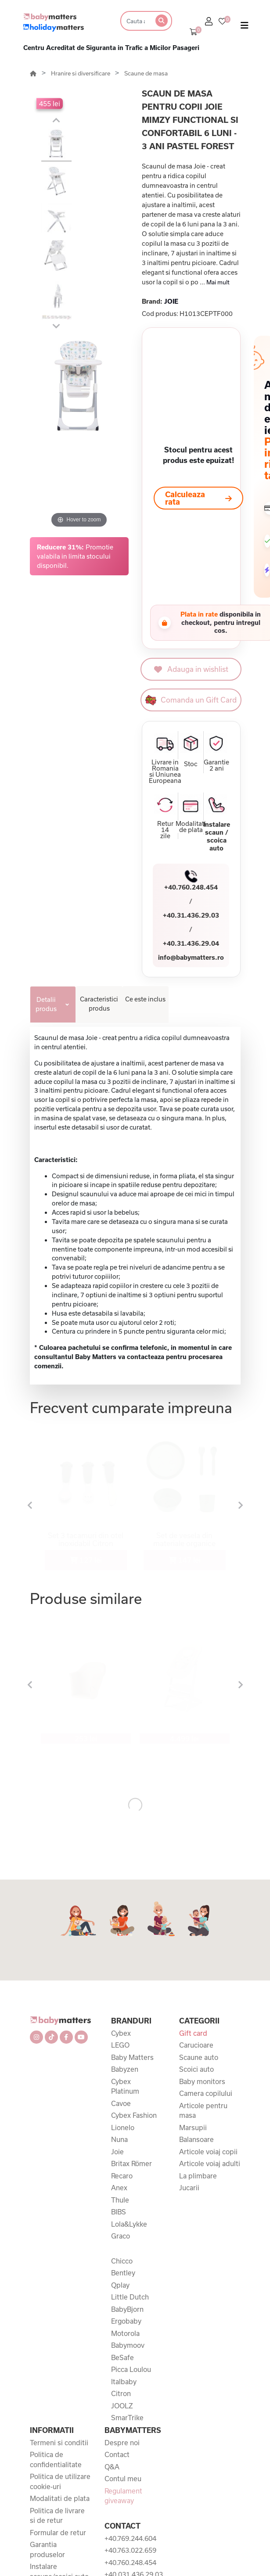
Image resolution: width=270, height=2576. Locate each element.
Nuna (119, 2139)
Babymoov (127, 2345)
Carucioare (196, 2045)
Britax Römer (131, 2163)
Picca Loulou (131, 2369)
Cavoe (121, 2103)
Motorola (125, 2333)
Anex (119, 2188)
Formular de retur (58, 2533)
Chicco (122, 2261)
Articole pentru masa (203, 2111)
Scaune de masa (146, 73)
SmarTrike (127, 2418)
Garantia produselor (47, 2549)
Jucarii (189, 2188)
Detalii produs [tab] (46, 1004)
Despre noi (122, 2443)
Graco (120, 2236)
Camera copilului (205, 2093)
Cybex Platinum (125, 2086)
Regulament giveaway (123, 2496)
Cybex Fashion (134, 2115)
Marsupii (193, 2127)
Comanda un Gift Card (191, 700)
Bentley (123, 2273)
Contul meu (122, 2479)
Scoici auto (196, 2069)
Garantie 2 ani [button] (216, 765)
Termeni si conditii (59, 2443)
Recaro (122, 2176)
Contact (117, 2454)
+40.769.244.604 (130, 2538)
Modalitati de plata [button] (191, 827)
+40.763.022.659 (130, 2550)
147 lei (185, 1560)
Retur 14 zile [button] (165, 830)
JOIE (171, 301)
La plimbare (198, 2176)
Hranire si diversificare (81, 73)
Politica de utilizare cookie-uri (60, 2481)
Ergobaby (126, 2321)
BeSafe (122, 2357)
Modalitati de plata (60, 2498)
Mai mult (218, 282)
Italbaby (124, 2382)
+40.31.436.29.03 (191, 915)
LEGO (120, 2045)
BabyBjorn (127, 2309)
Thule (120, 2200)
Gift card (193, 2033)
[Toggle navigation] (245, 27)
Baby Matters (132, 2057)
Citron (121, 2393)
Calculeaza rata (198, 498)
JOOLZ (122, 2406)
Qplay (120, 2285)
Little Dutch (130, 2297)
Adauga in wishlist (191, 669)
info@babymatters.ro (191, 957)
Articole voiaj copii (208, 2152)
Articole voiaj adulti (209, 2163)
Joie (117, 2152)
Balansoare (196, 2139)
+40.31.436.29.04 (191, 943)
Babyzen (124, 2069)
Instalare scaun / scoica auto (216, 836)
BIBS (118, 2212)
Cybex (121, 2033)
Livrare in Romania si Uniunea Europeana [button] (165, 771)
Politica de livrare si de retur (57, 2516)
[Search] (135, 21)
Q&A (111, 2467)
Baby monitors (202, 2081)
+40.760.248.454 (191, 887)
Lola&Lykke (129, 2224)
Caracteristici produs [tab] (99, 1003)
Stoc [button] (191, 764)
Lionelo (122, 2127)
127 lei (86, 1560)
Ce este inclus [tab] (145, 999)
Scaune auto (198, 2057)
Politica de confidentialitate (56, 2459)
